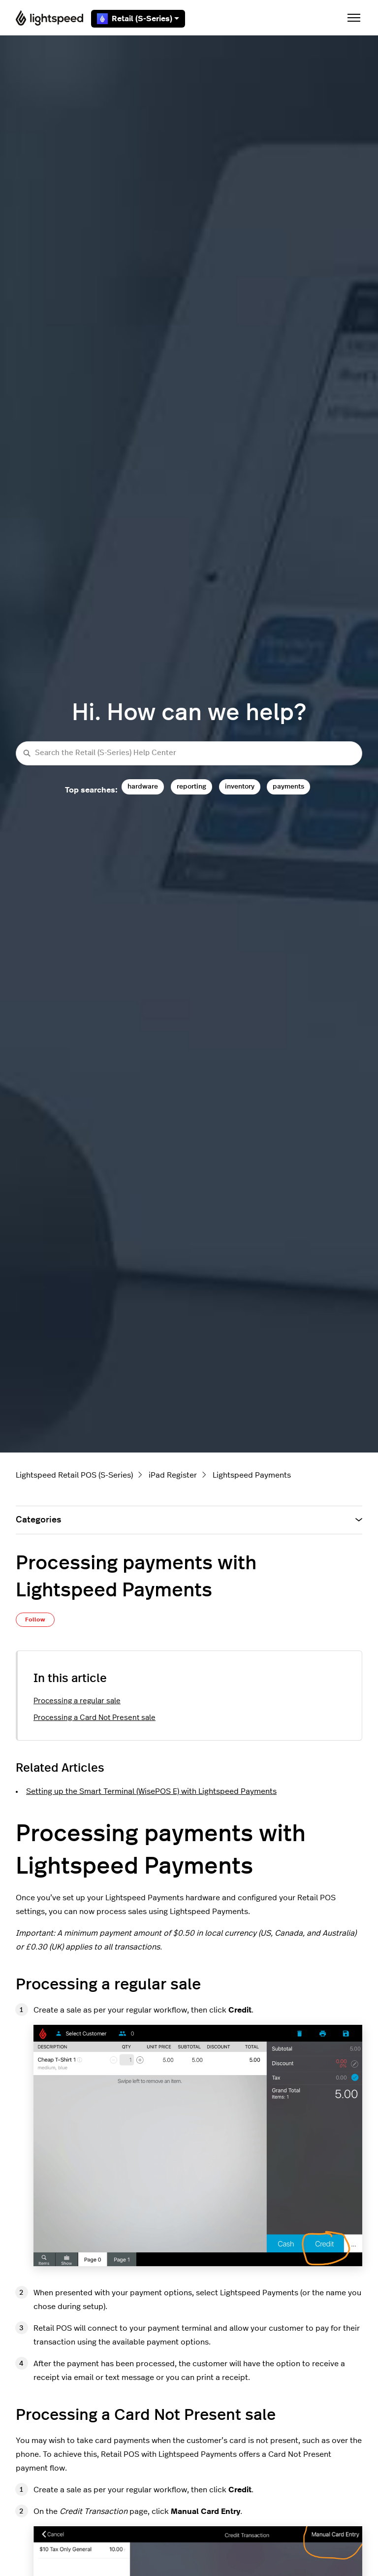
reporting (191, 786)
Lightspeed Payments (252, 1475)
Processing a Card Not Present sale (94, 1717)
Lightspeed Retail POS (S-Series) (74, 1475)
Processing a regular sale (77, 1701)
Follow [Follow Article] (35, 1619)
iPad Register (173, 1475)
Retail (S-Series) (138, 18)
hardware (142, 786)
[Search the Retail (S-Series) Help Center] (189, 753)
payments (288, 786)
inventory (239, 786)
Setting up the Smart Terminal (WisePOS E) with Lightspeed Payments (151, 1791)
